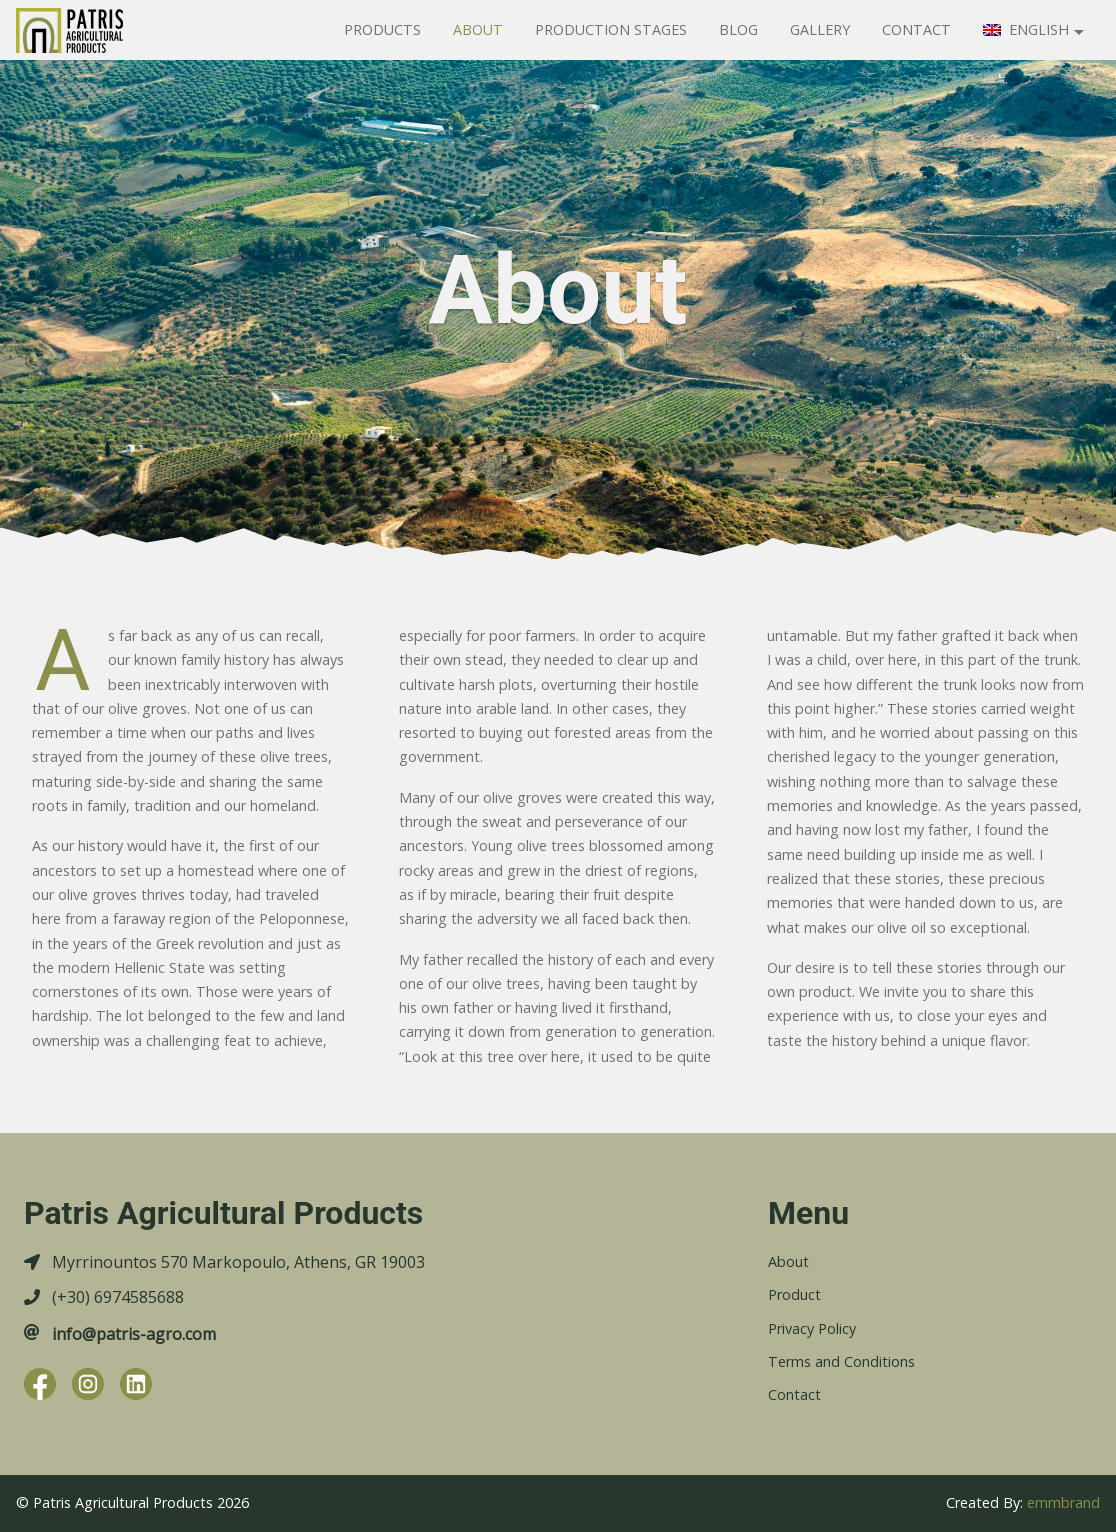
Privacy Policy (812, 1328)
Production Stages (611, 29)
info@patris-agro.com (134, 1334)
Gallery (820, 29)
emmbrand (1063, 1502)
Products (382, 29)
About (478, 29)
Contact (916, 29)
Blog (738, 29)
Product (794, 1294)
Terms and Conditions (841, 1361)
